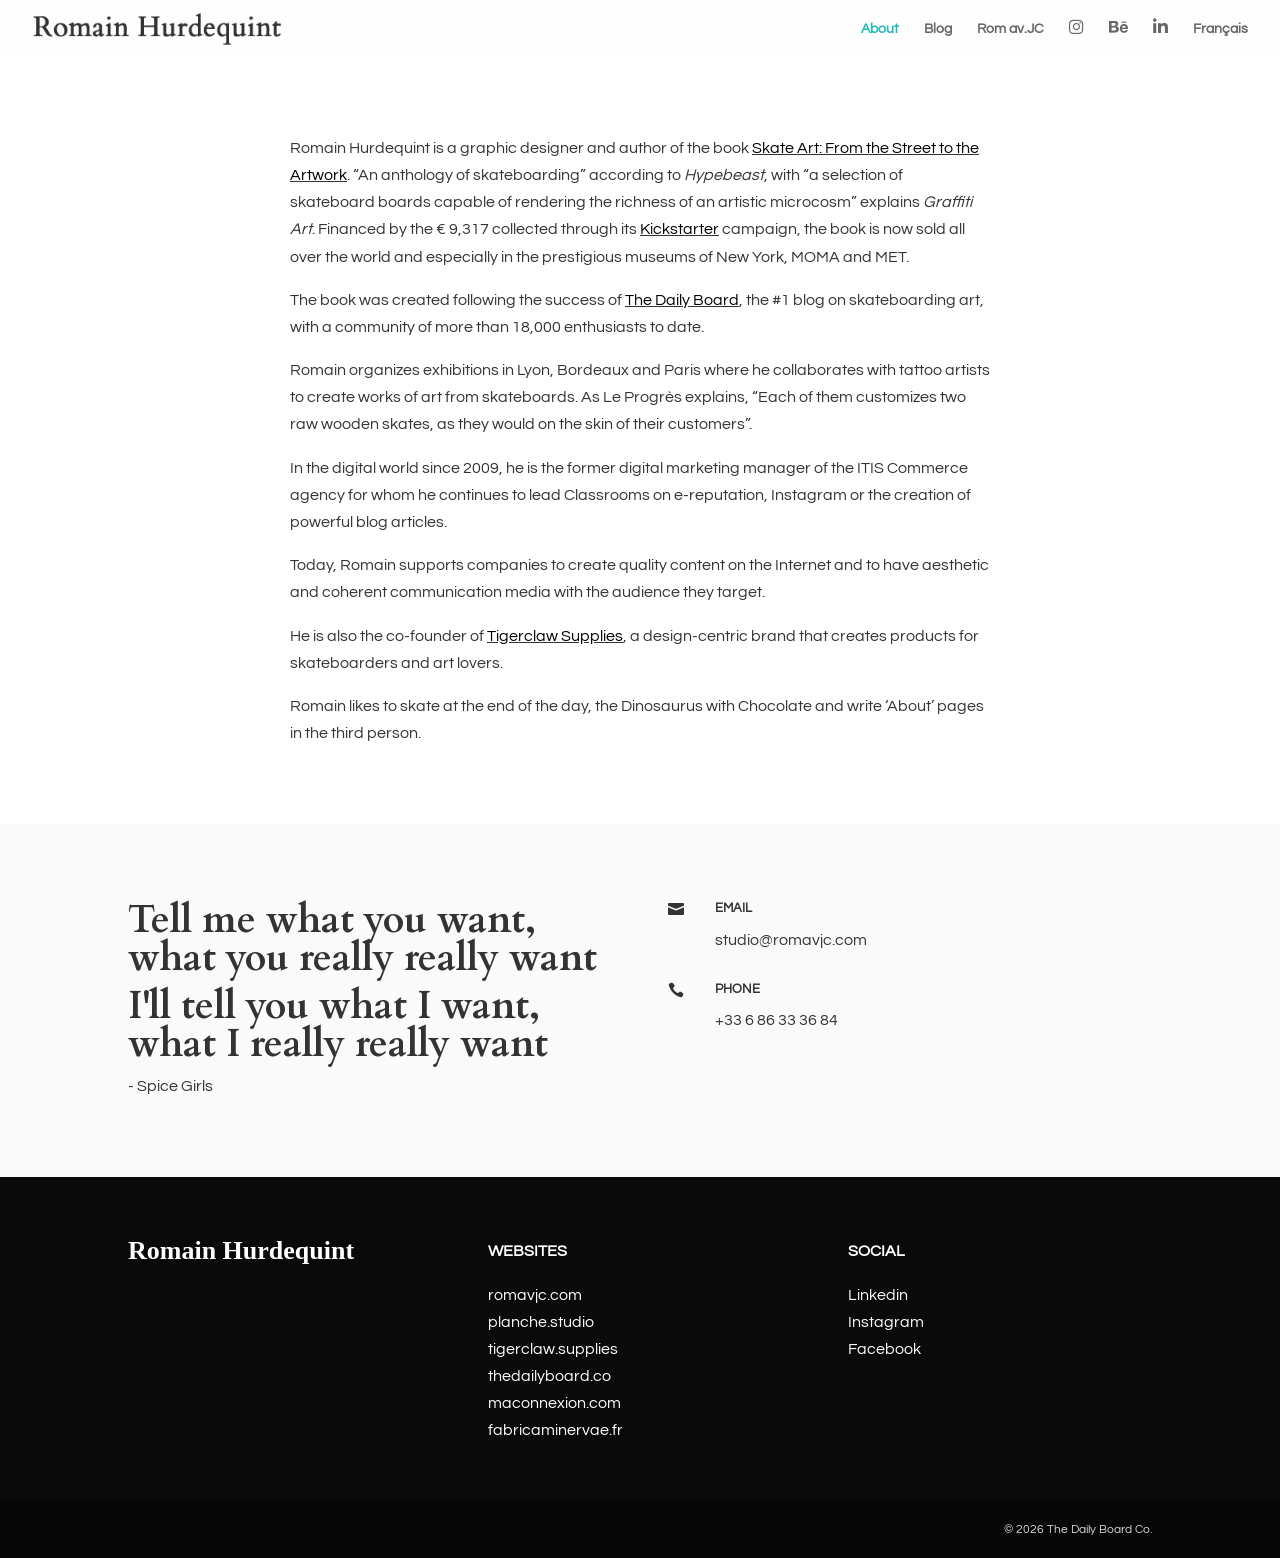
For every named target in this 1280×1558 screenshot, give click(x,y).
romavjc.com (535, 1295)
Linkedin (878, 1295)
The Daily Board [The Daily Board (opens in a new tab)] (682, 300)
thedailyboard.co (549, 1376)
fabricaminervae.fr (555, 1430)
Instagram (886, 1322)
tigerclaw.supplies (553, 1349)
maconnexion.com (554, 1403)
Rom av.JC (1010, 29)
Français (1220, 29)
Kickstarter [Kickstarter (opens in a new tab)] (679, 229)
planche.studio (541, 1322)
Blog (938, 29)
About (880, 29)
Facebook (884, 1349)
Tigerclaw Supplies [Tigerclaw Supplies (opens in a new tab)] (555, 636)
